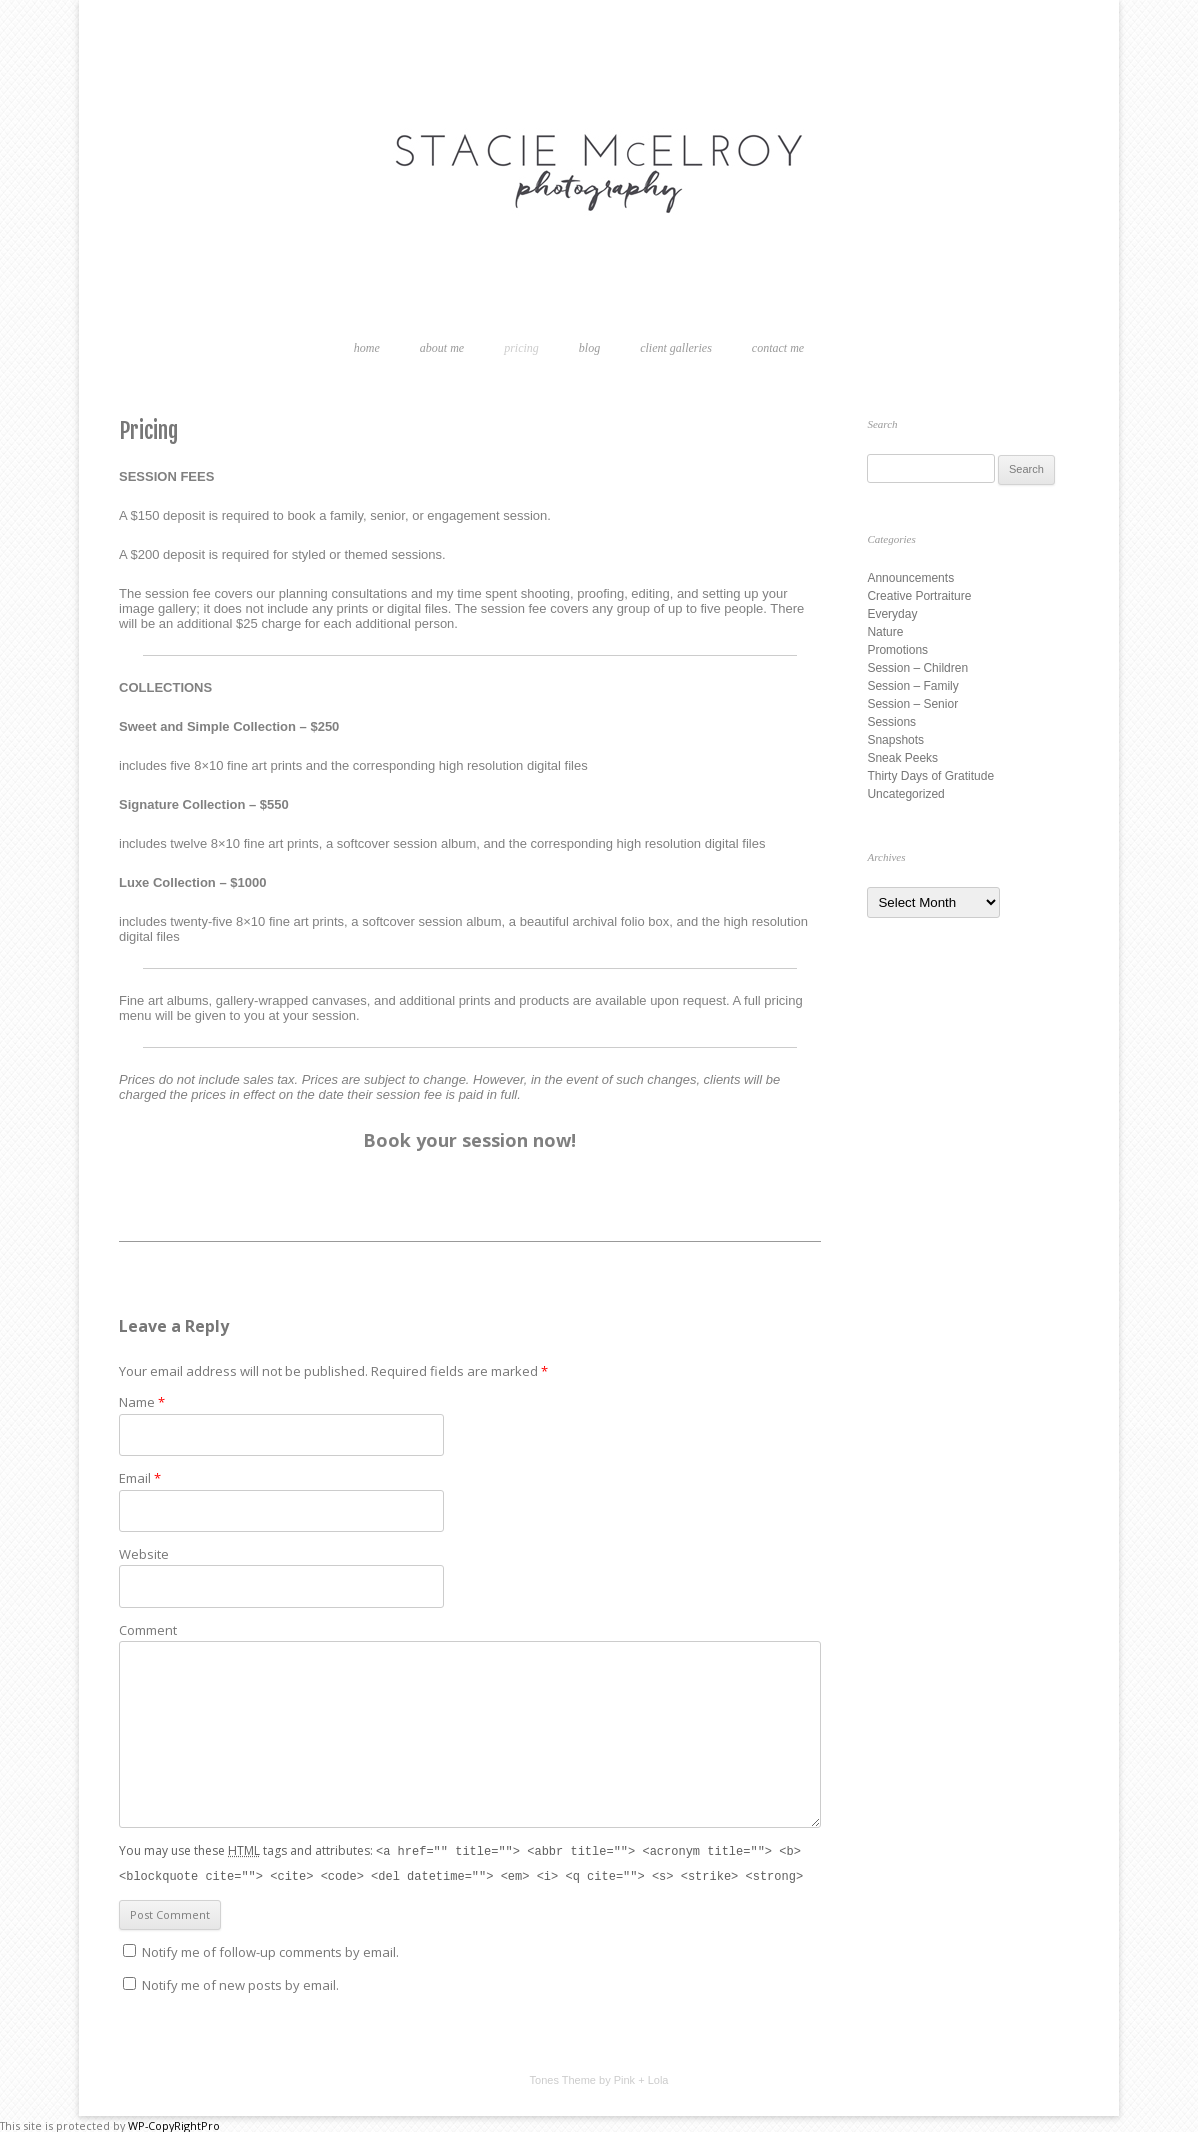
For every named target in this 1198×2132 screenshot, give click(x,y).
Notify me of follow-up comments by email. (270, 1950)
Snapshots (895, 740)
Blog (589, 348)
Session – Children (917, 668)
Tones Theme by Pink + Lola (599, 2078)
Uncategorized (905, 794)
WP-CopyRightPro (174, 2123)
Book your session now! (469, 1140)
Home (367, 348)
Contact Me (778, 348)
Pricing (521, 348)
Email (140, 1478)
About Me (442, 348)
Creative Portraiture (919, 596)
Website (144, 1554)
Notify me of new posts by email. (240, 1983)
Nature (885, 632)
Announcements (910, 578)
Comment (148, 1630)
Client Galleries (676, 348)
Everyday (892, 614)
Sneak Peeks (902, 758)
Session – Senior (912, 704)
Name (142, 1402)
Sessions (891, 722)
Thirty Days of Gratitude (930, 776)
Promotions (897, 650)
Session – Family (912, 686)
